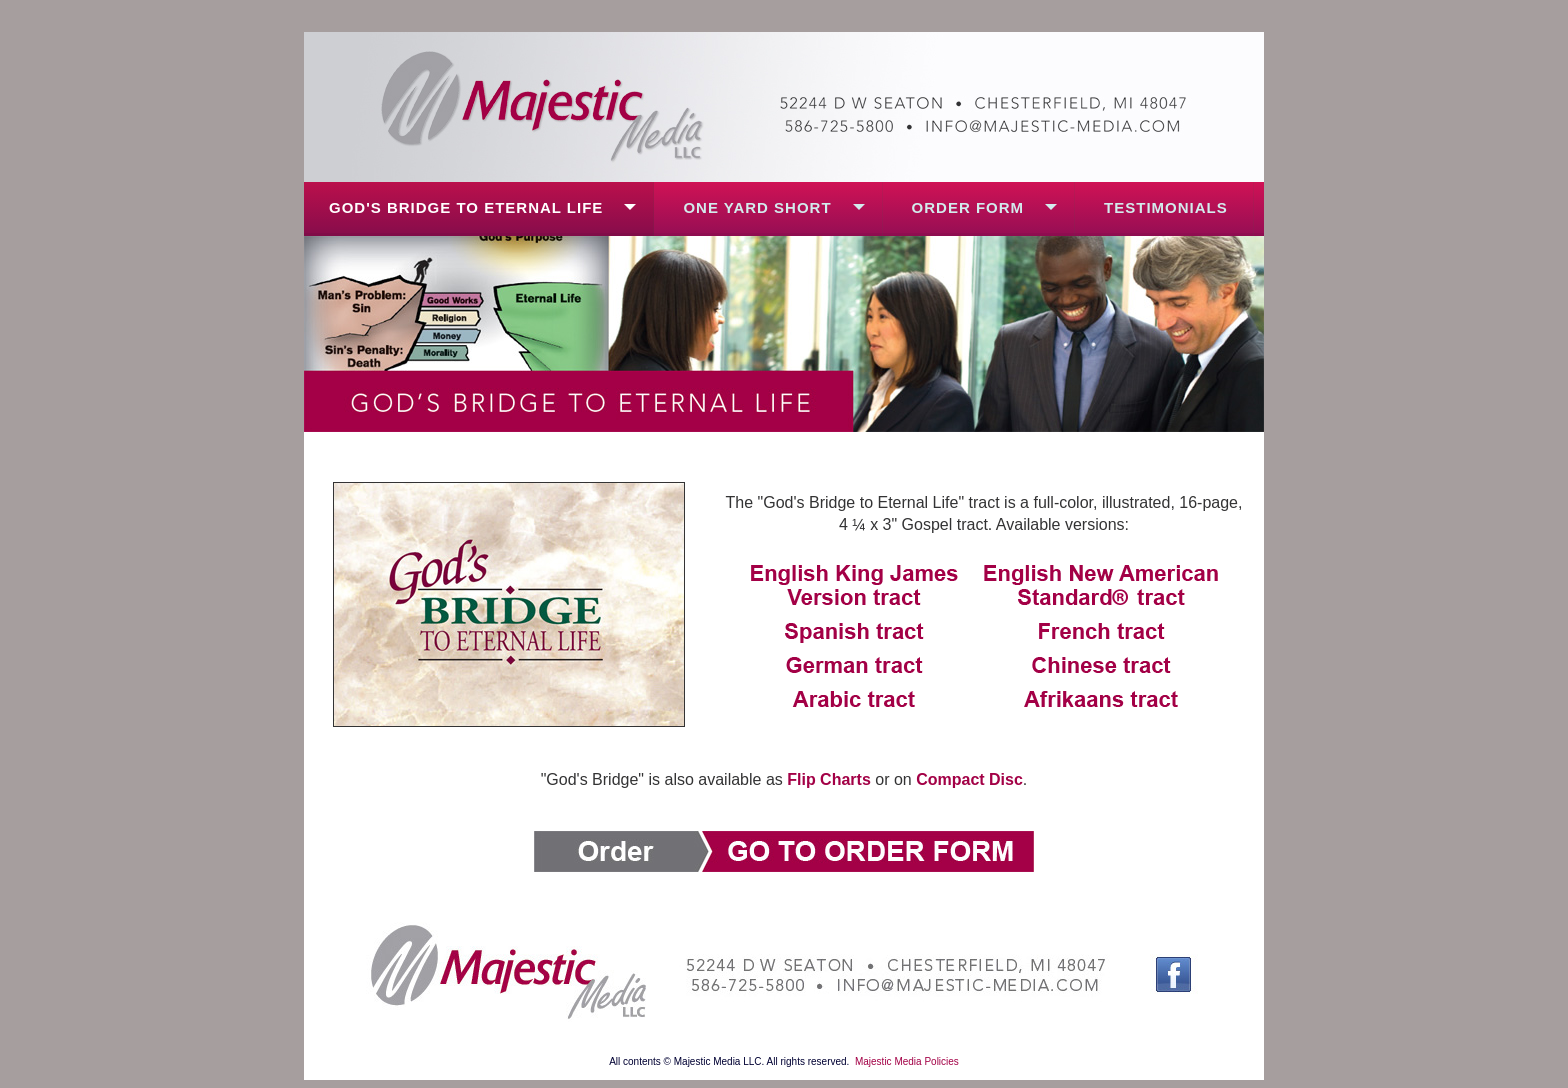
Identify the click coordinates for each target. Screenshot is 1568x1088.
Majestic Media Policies (907, 1061)
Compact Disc (969, 779)
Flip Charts (829, 779)
